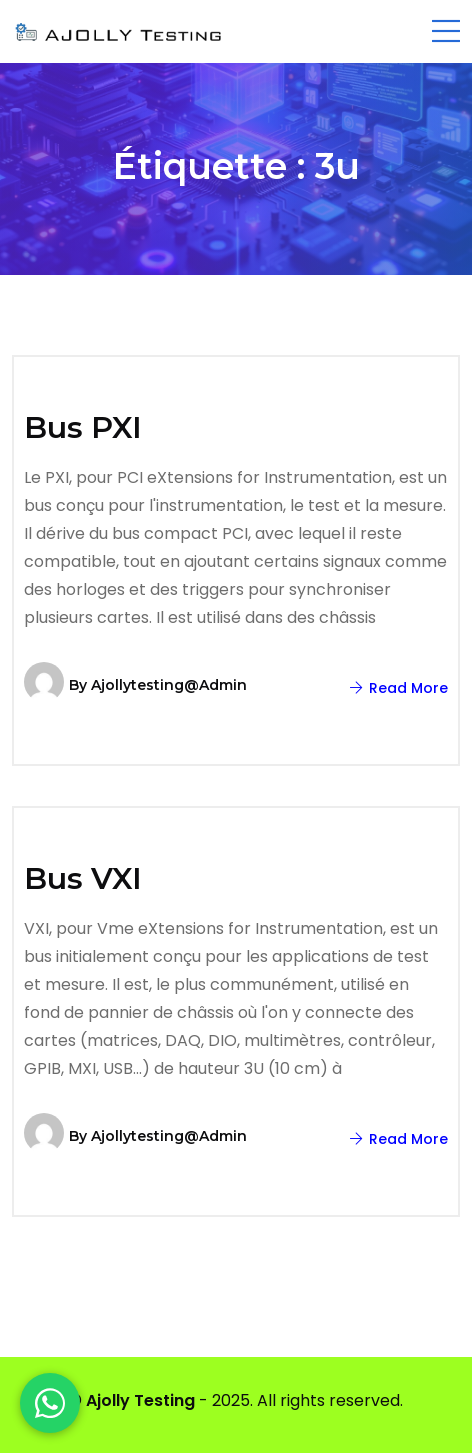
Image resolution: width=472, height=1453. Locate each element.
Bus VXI (83, 878)
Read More (399, 688)
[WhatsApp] (50, 1403)
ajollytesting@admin (169, 685)
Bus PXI (83, 427)
